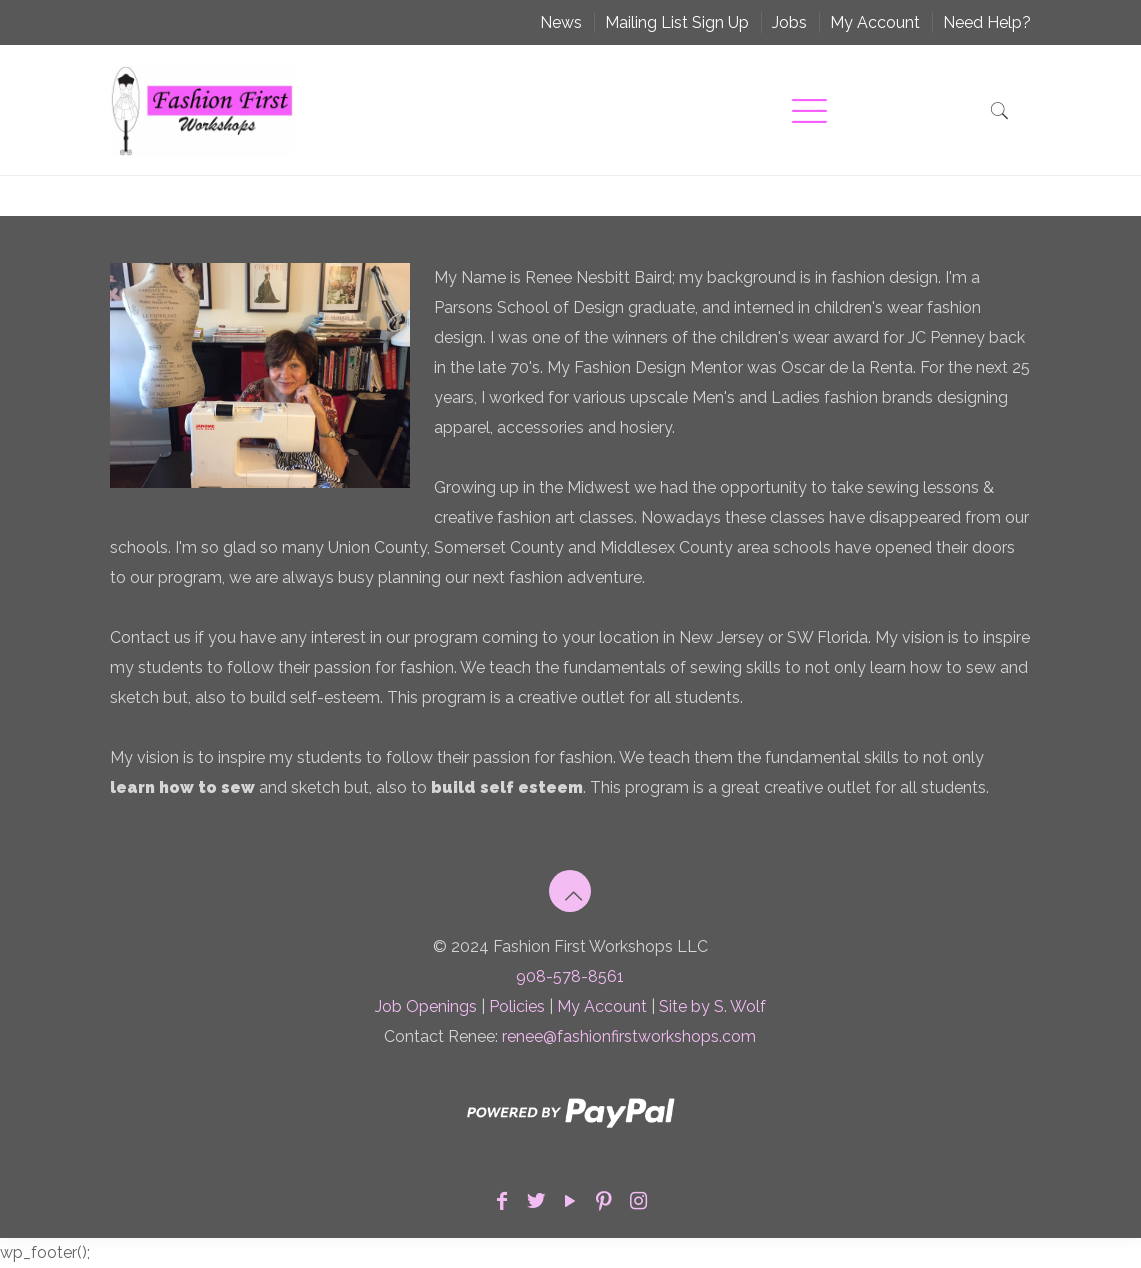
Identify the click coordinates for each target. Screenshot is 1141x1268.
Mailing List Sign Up (677, 22)
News (561, 22)
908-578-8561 (570, 976)
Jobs (789, 22)
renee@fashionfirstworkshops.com (629, 1036)
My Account (875, 22)
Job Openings (426, 1006)
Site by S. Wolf (712, 1006)
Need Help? (987, 22)
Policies (517, 1006)
